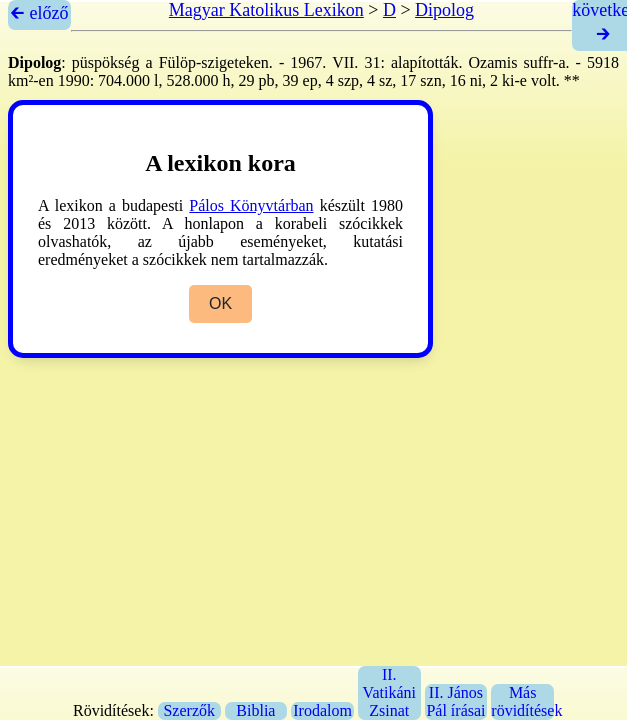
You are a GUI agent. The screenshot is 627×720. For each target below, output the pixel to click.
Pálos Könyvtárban (251, 205)
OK (220, 303)
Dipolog (444, 10)
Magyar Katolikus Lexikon (266, 10)
